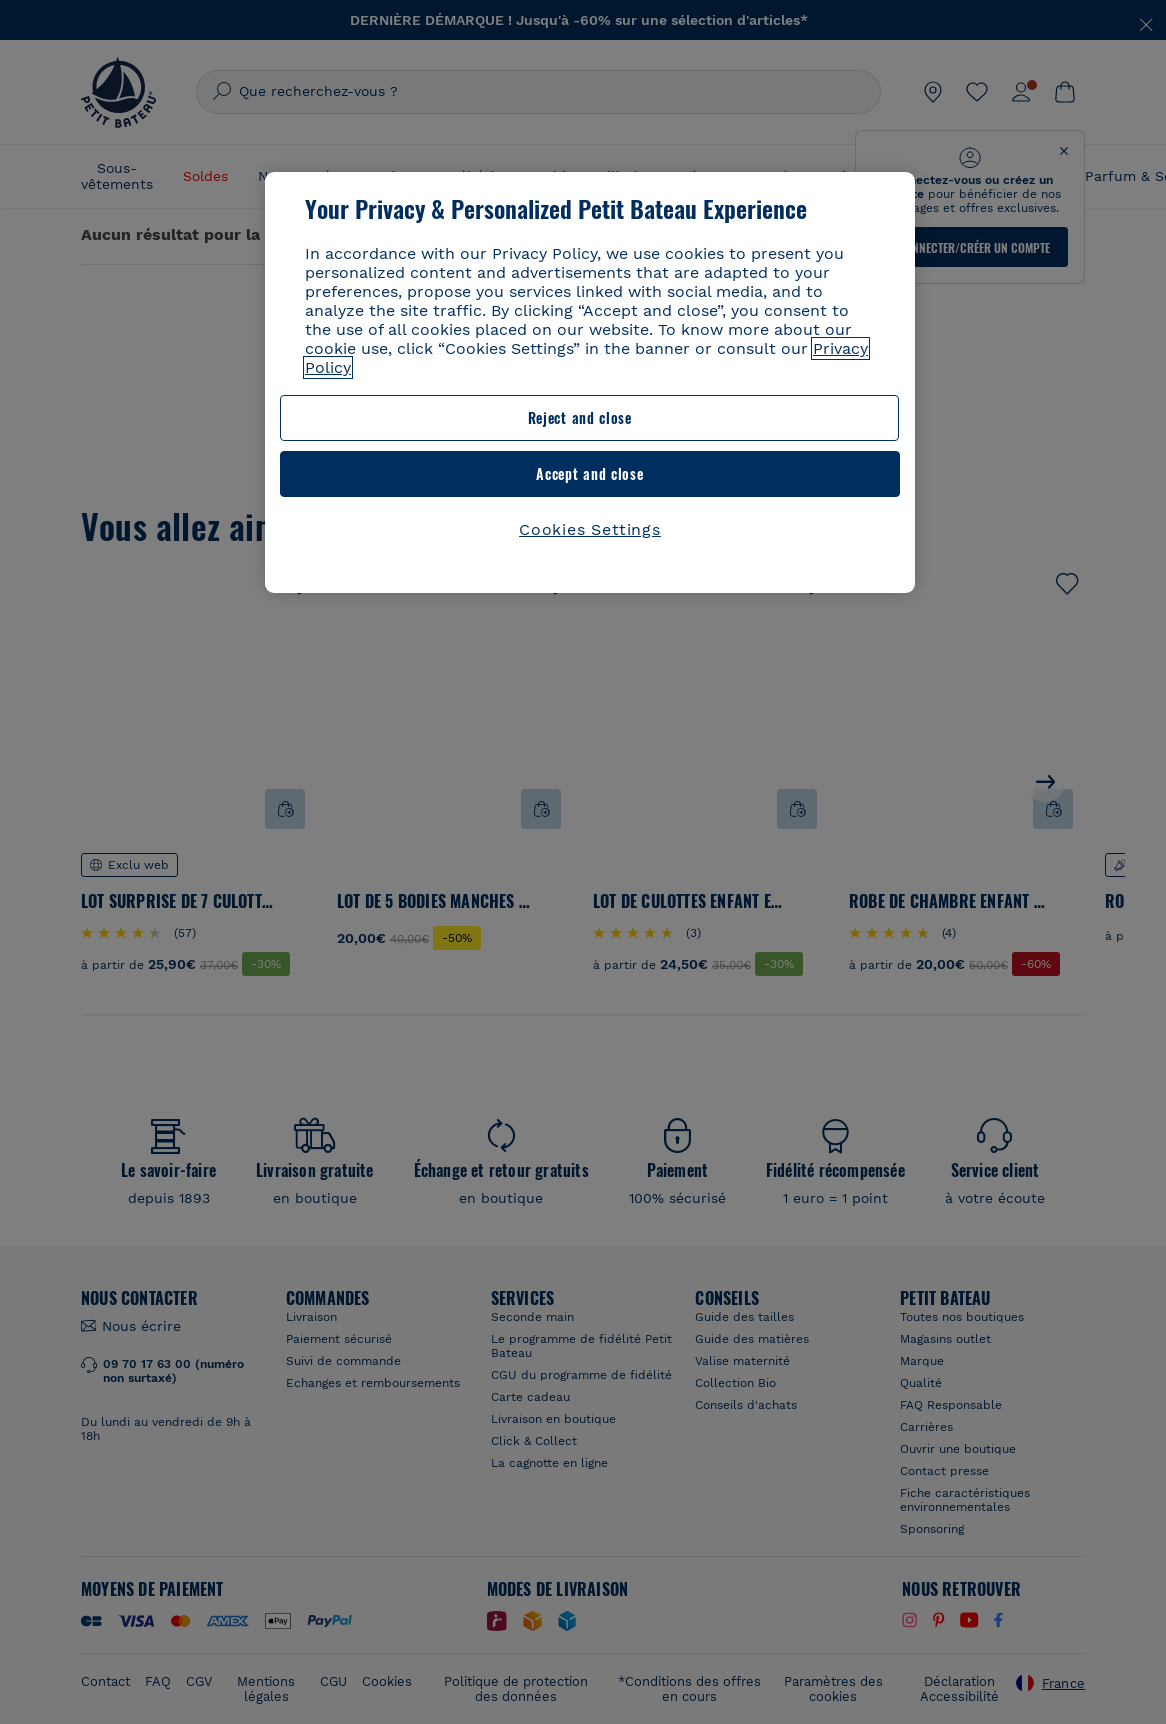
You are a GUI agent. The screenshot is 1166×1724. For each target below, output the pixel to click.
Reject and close (429, 417)
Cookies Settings (590, 473)
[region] (590, 354)
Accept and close (741, 417)
